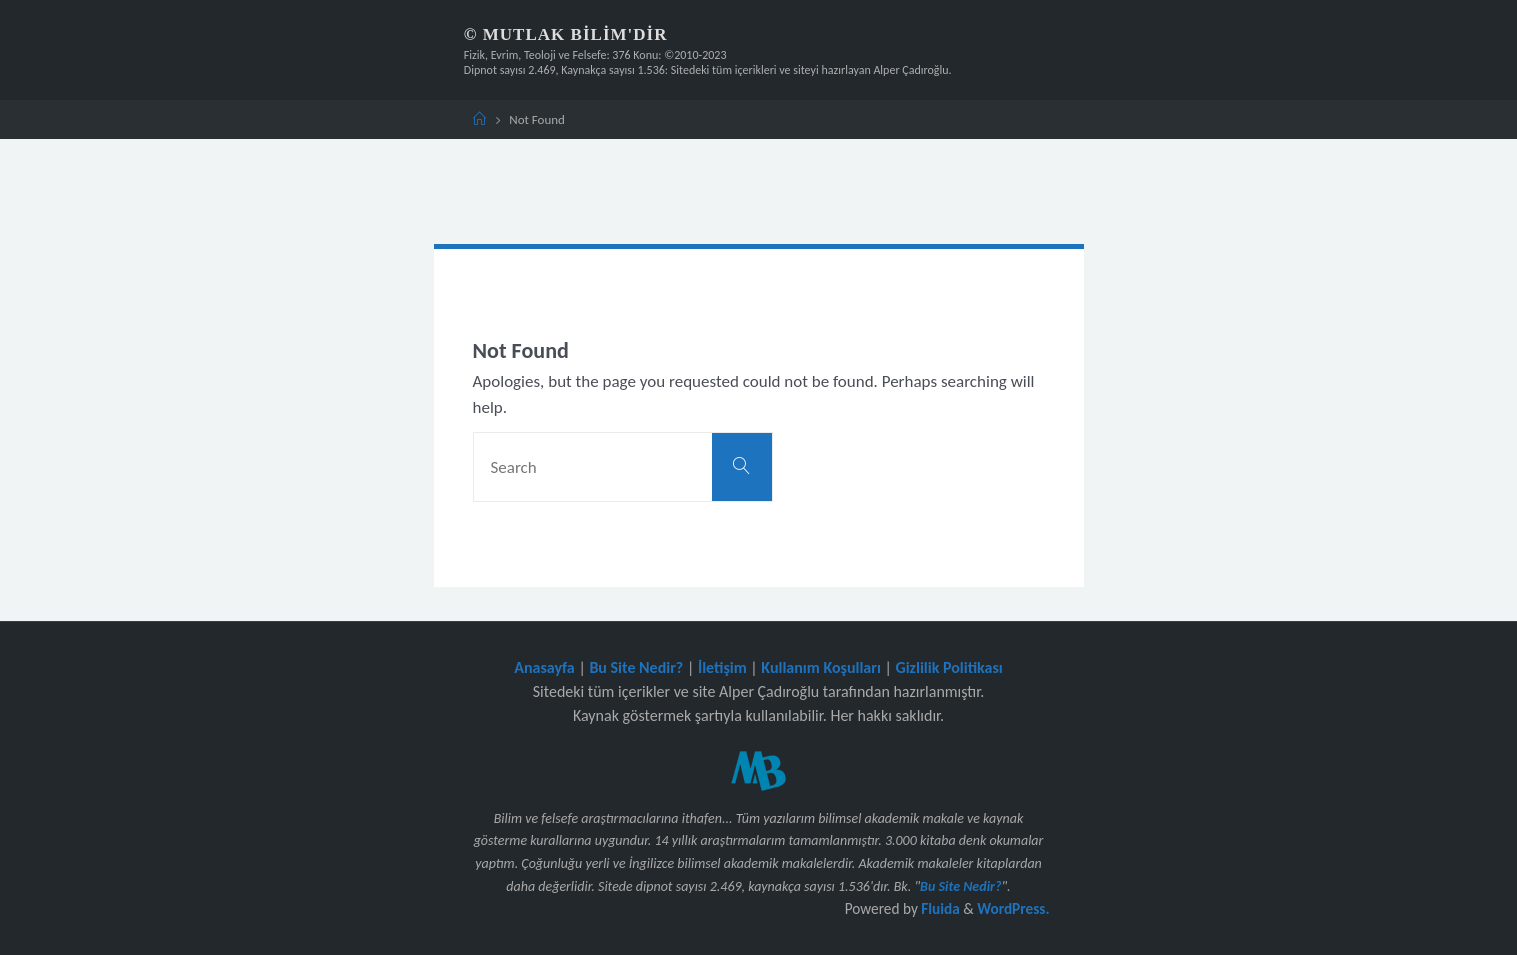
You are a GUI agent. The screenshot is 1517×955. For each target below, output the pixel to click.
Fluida (939, 908)
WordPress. (1013, 908)
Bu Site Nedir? (636, 667)
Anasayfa (544, 667)
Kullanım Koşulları (821, 667)
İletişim (722, 667)
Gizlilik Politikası (948, 667)
